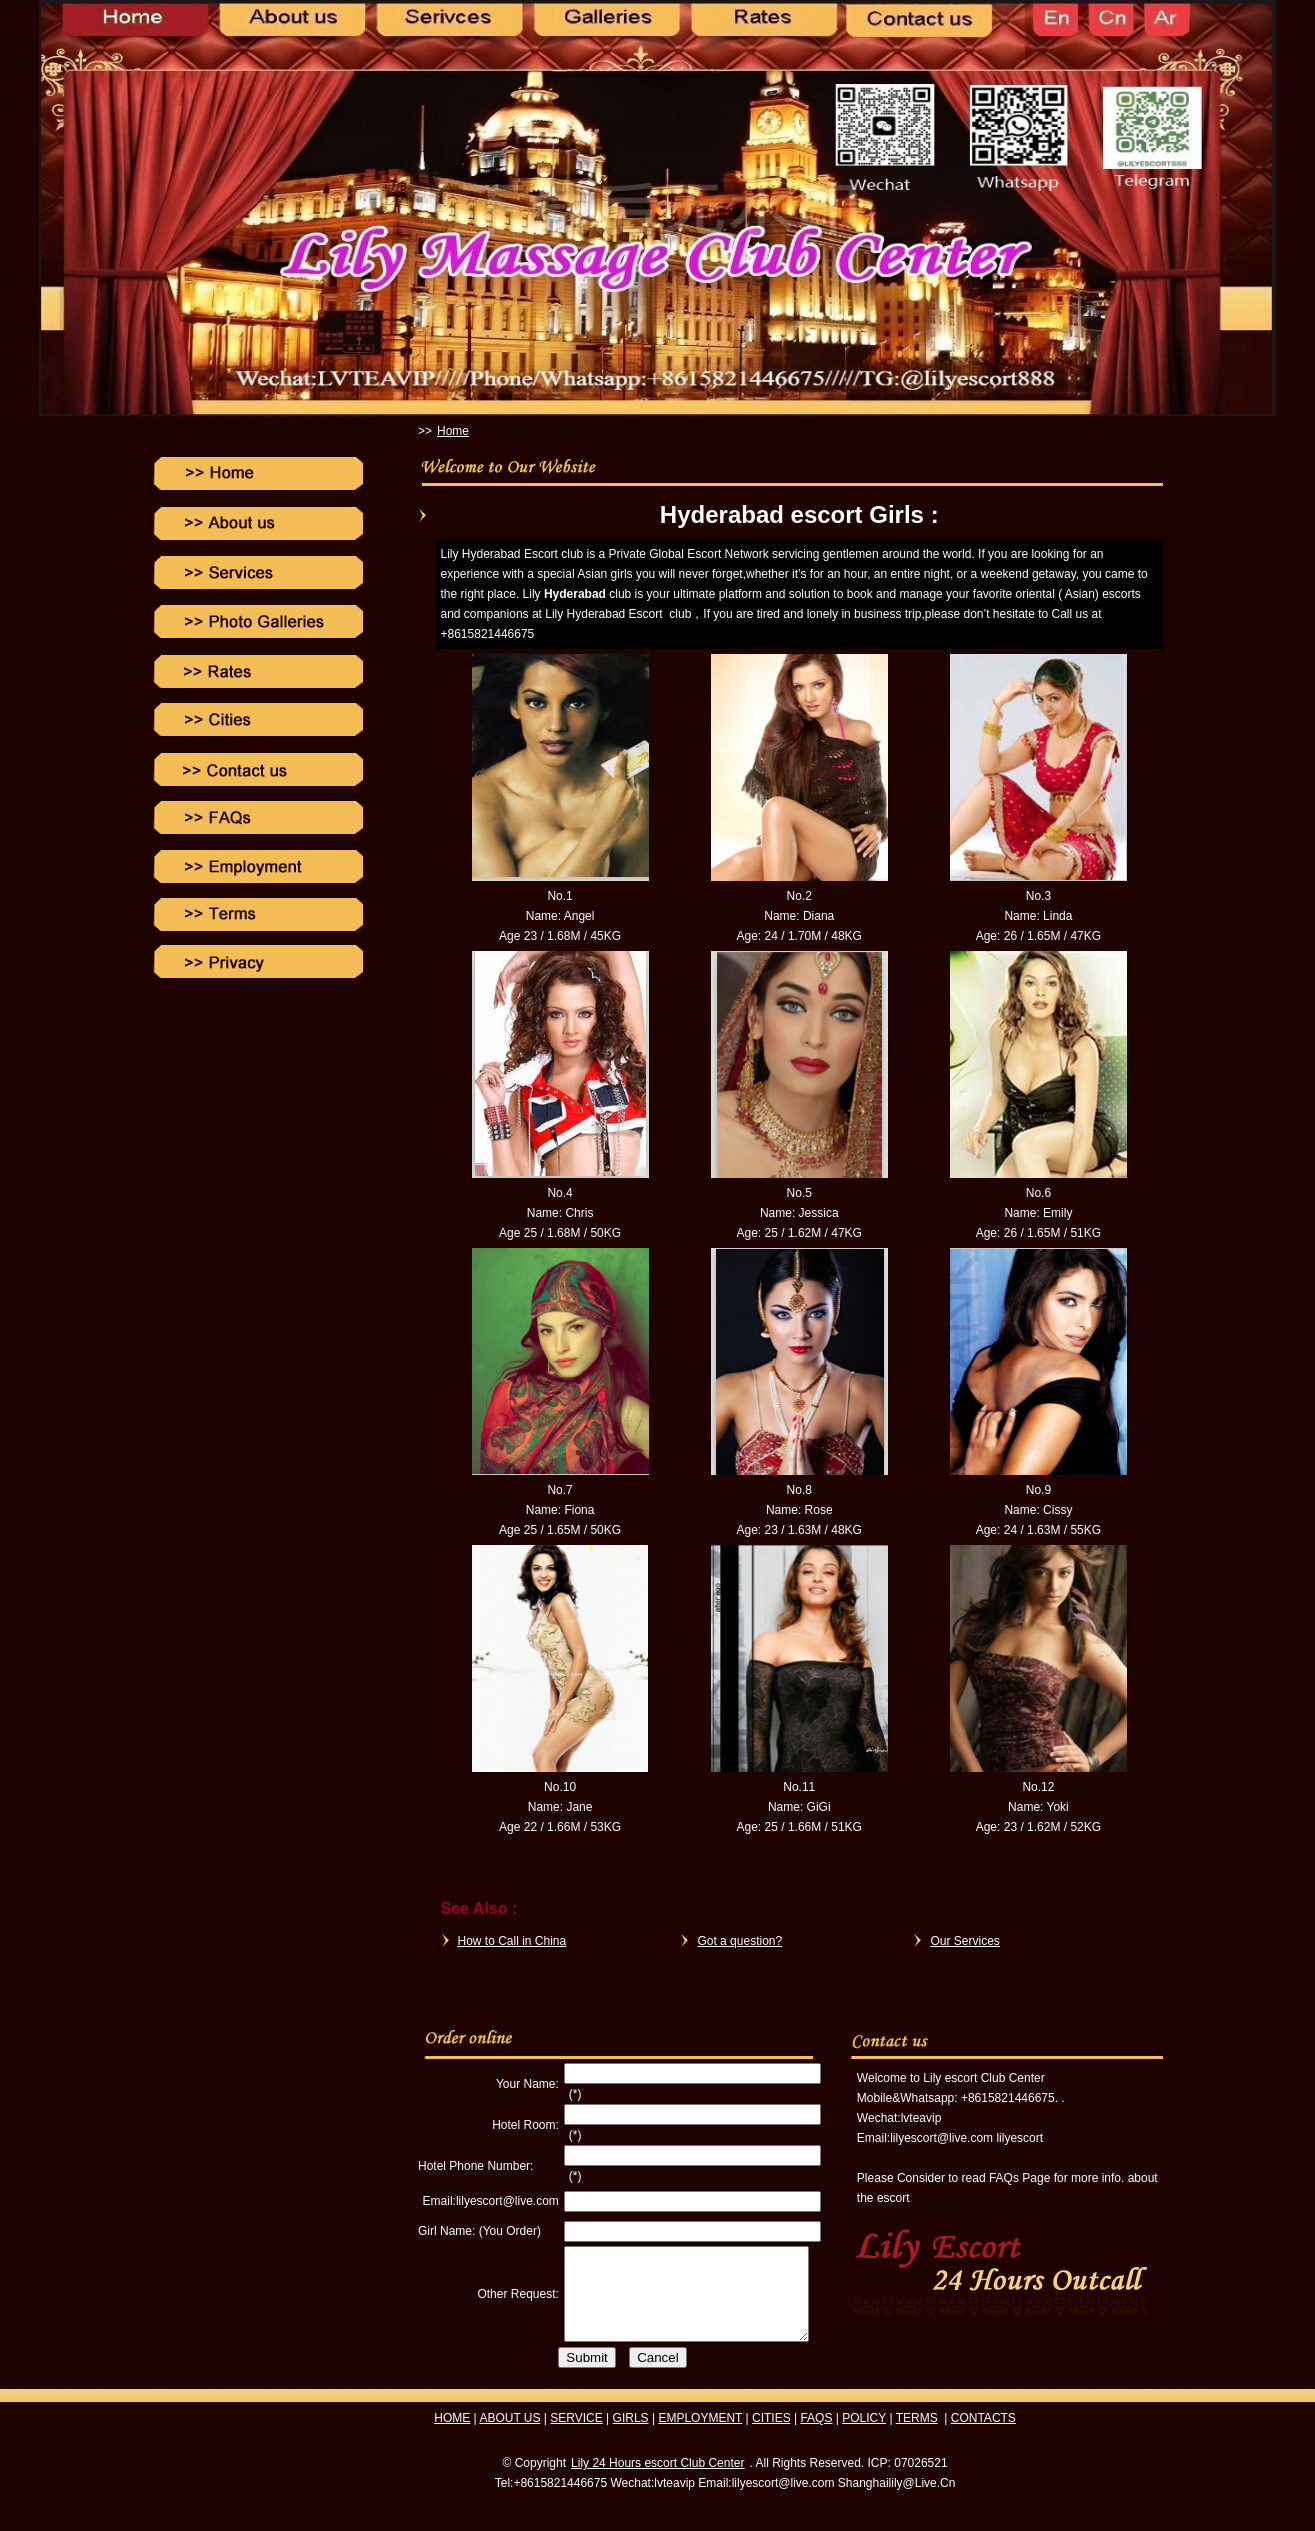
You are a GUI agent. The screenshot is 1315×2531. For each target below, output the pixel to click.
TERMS (917, 2436)
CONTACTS (983, 2436)
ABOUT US (509, 2436)
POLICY (864, 2436)
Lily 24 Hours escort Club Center (657, 2481)
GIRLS (631, 2436)
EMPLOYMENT (700, 2436)
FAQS (816, 2436)
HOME (452, 2436)
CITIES (771, 2436)
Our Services (965, 1941)
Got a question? (740, 1941)
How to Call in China (512, 1941)
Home (453, 431)
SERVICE (576, 2436)
